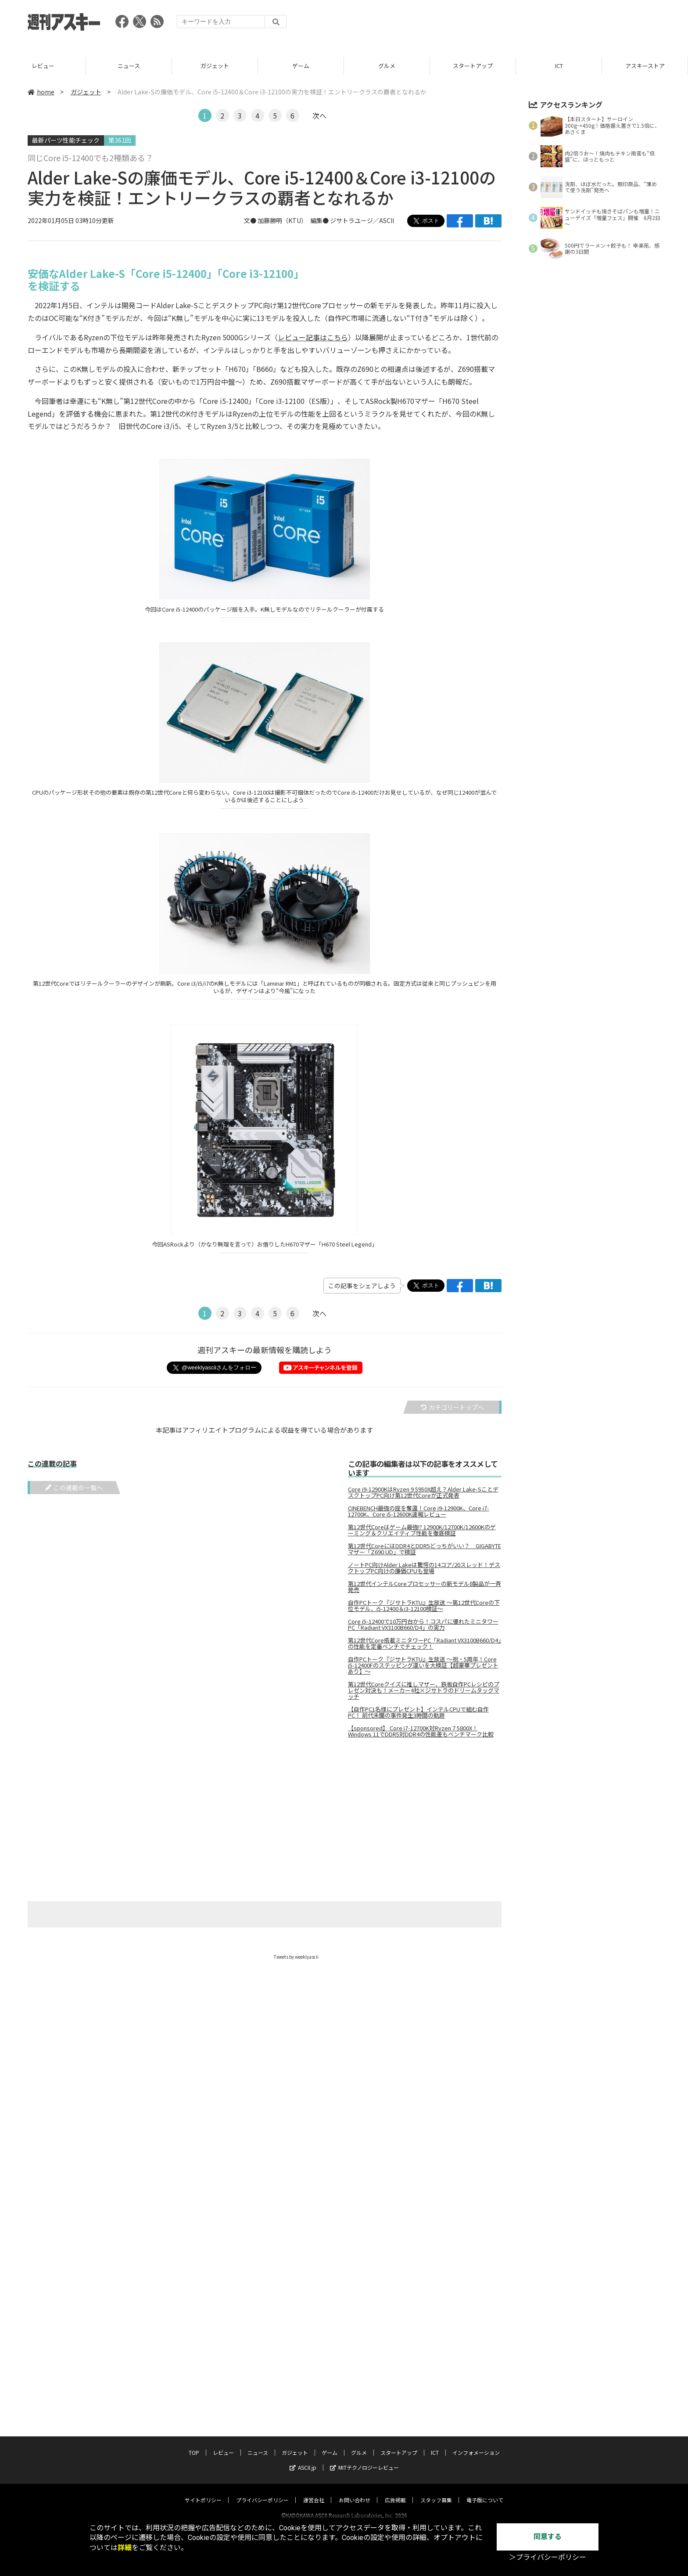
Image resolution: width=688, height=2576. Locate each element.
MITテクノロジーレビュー (364, 2459)
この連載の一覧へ (74, 1487)
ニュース (215, 65)
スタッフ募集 (436, 2491)
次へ (319, 115)
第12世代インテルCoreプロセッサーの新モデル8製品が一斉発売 (424, 1587)
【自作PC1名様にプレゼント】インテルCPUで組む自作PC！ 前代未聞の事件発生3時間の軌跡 (418, 1712)
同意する (548, 2537)
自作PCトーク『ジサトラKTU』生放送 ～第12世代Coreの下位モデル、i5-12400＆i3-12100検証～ (424, 1606)
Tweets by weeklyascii (296, 1956)
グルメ (472, 65)
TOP (42, 65)
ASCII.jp (303, 2459)
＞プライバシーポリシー (547, 2557)
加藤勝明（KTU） (281, 220)
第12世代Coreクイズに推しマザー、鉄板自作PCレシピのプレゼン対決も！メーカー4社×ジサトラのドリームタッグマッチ (423, 1690)
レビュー (129, 65)
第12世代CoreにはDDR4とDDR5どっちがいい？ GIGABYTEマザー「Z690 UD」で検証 (424, 1549)
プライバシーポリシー (262, 2491)
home (41, 91)
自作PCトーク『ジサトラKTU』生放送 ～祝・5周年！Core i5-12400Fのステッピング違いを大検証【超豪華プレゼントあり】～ (423, 1665)
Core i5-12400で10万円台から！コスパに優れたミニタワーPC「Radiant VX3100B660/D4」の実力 (423, 1624)
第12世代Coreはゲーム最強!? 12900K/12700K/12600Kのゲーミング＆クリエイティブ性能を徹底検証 (422, 1530)
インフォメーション (476, 2444)
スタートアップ (559, 65)
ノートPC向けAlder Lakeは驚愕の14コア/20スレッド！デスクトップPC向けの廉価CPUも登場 (424, 1568)
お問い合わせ (354, 2491)
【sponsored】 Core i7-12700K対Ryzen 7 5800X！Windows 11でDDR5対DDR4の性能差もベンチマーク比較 (421, 1731)
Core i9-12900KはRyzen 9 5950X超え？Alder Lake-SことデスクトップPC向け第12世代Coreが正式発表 (423, 1492)
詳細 (125, 2548)
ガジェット (301, 65)
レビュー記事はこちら (313, 337)
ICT (645, 65)
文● (251, 220)
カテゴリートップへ (452, 1407)
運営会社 (313, 2491)
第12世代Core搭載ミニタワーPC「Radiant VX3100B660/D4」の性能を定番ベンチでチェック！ (424, 1643)
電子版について (484, 2491)
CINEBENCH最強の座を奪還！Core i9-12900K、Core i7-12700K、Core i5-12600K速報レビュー (418, 1511)
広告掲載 (395, 2491)
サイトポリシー (203, 2491)
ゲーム (386, 65)
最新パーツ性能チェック (66, 140)
